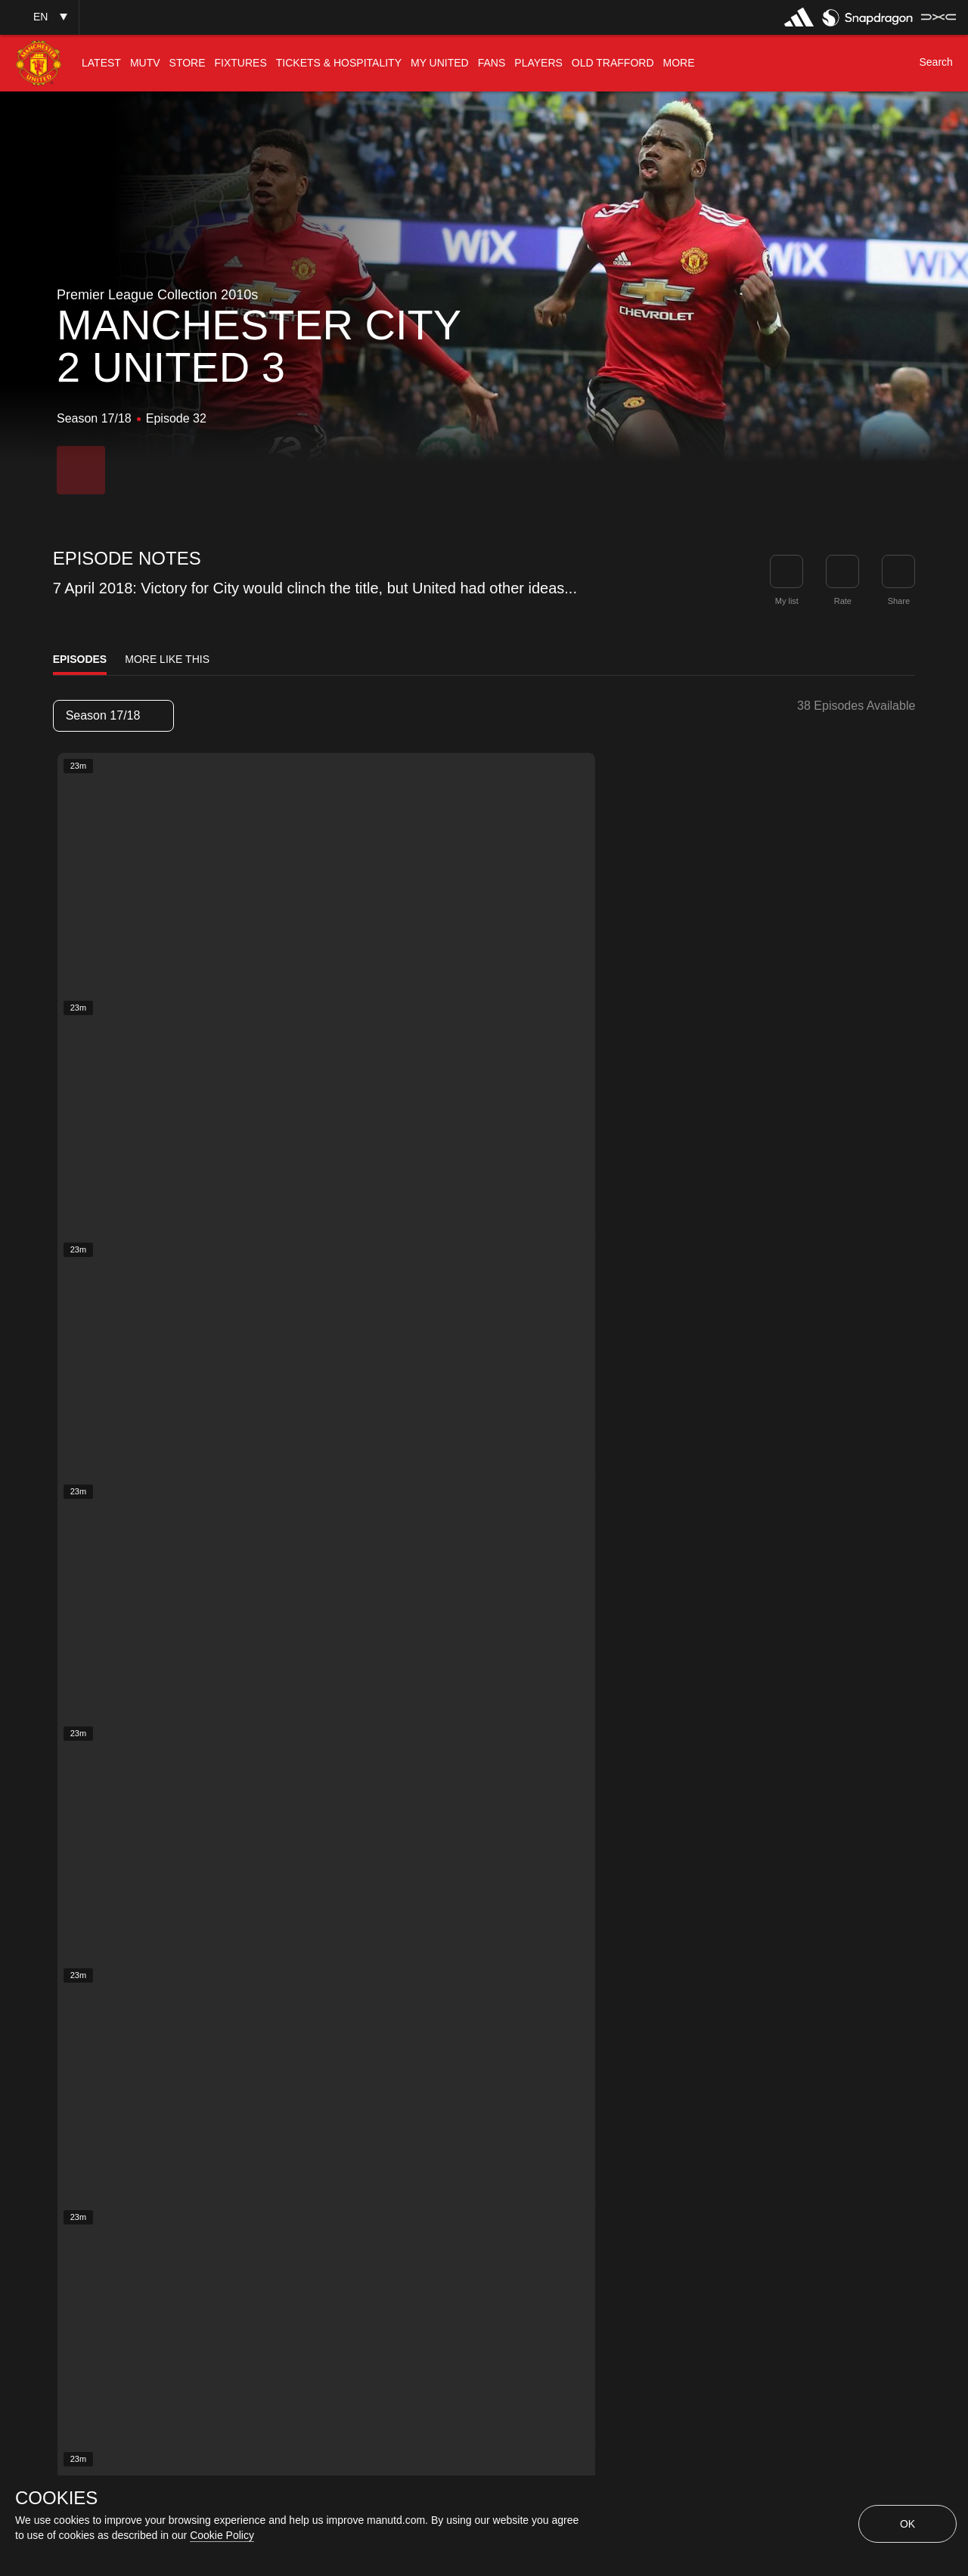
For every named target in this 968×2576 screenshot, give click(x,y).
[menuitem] (101, 63)
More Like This (167, 659)
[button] (39, 17)
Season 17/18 (113, 715)
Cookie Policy (222, 2535)
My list (787, 600)
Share (899, 600)
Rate (843, 600)
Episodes (80, 659)
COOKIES (56, 2498)
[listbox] (113, 716)
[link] (898, 571)
